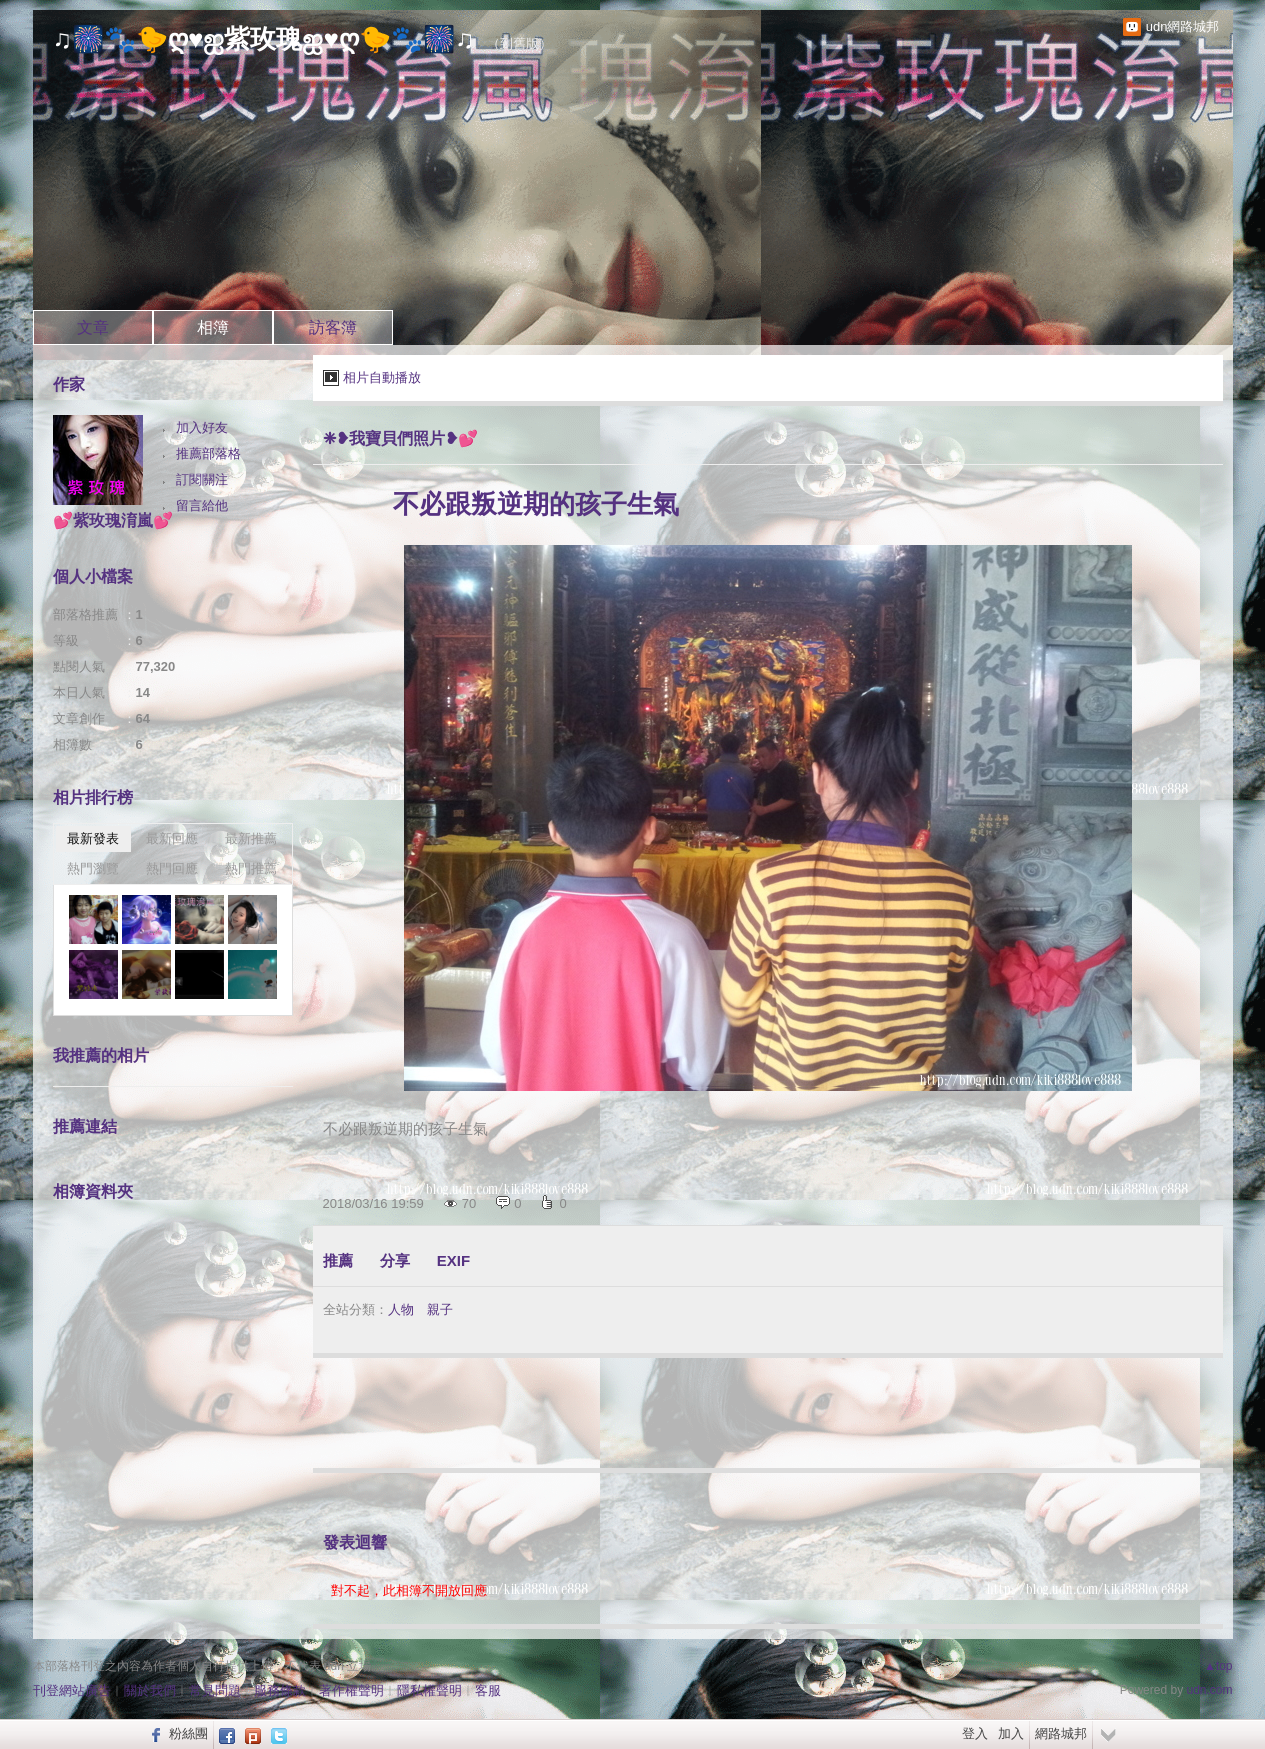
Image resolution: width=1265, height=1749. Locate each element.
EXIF (453, 1260)
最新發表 (93, 838)
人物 (401, 1309)
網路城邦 (1061, 1733)
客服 (488, 1690)
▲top (1218, 1666)
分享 (395, 1260)
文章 (93, 327)
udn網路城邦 (1183, 26)
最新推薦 (251, 838)
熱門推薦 (251, 868)
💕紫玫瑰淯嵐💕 (113, 520)
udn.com (1209, 1690)
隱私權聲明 (429, 1690)
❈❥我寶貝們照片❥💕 (400, 438)
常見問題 (215, 1690)
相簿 (213, 327)
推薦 (338, 1260)
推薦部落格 (208, 453)
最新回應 (172, 838)
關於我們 (150, 1690)
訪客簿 (333, 327)
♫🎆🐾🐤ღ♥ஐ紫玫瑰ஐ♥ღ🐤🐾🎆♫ (264, 39)
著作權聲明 (351, 1690)
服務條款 (280, 1690)
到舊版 (519, 43)
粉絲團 (188, 1733)
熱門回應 (172, 868)
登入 (975, 1733)
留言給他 (202, 505)
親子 (440, 1309)
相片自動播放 (382, 377)
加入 (1011, 1733)
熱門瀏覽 (93, 868)
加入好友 (202, 427)
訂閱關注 (202, 479)
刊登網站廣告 (72, 1690)
